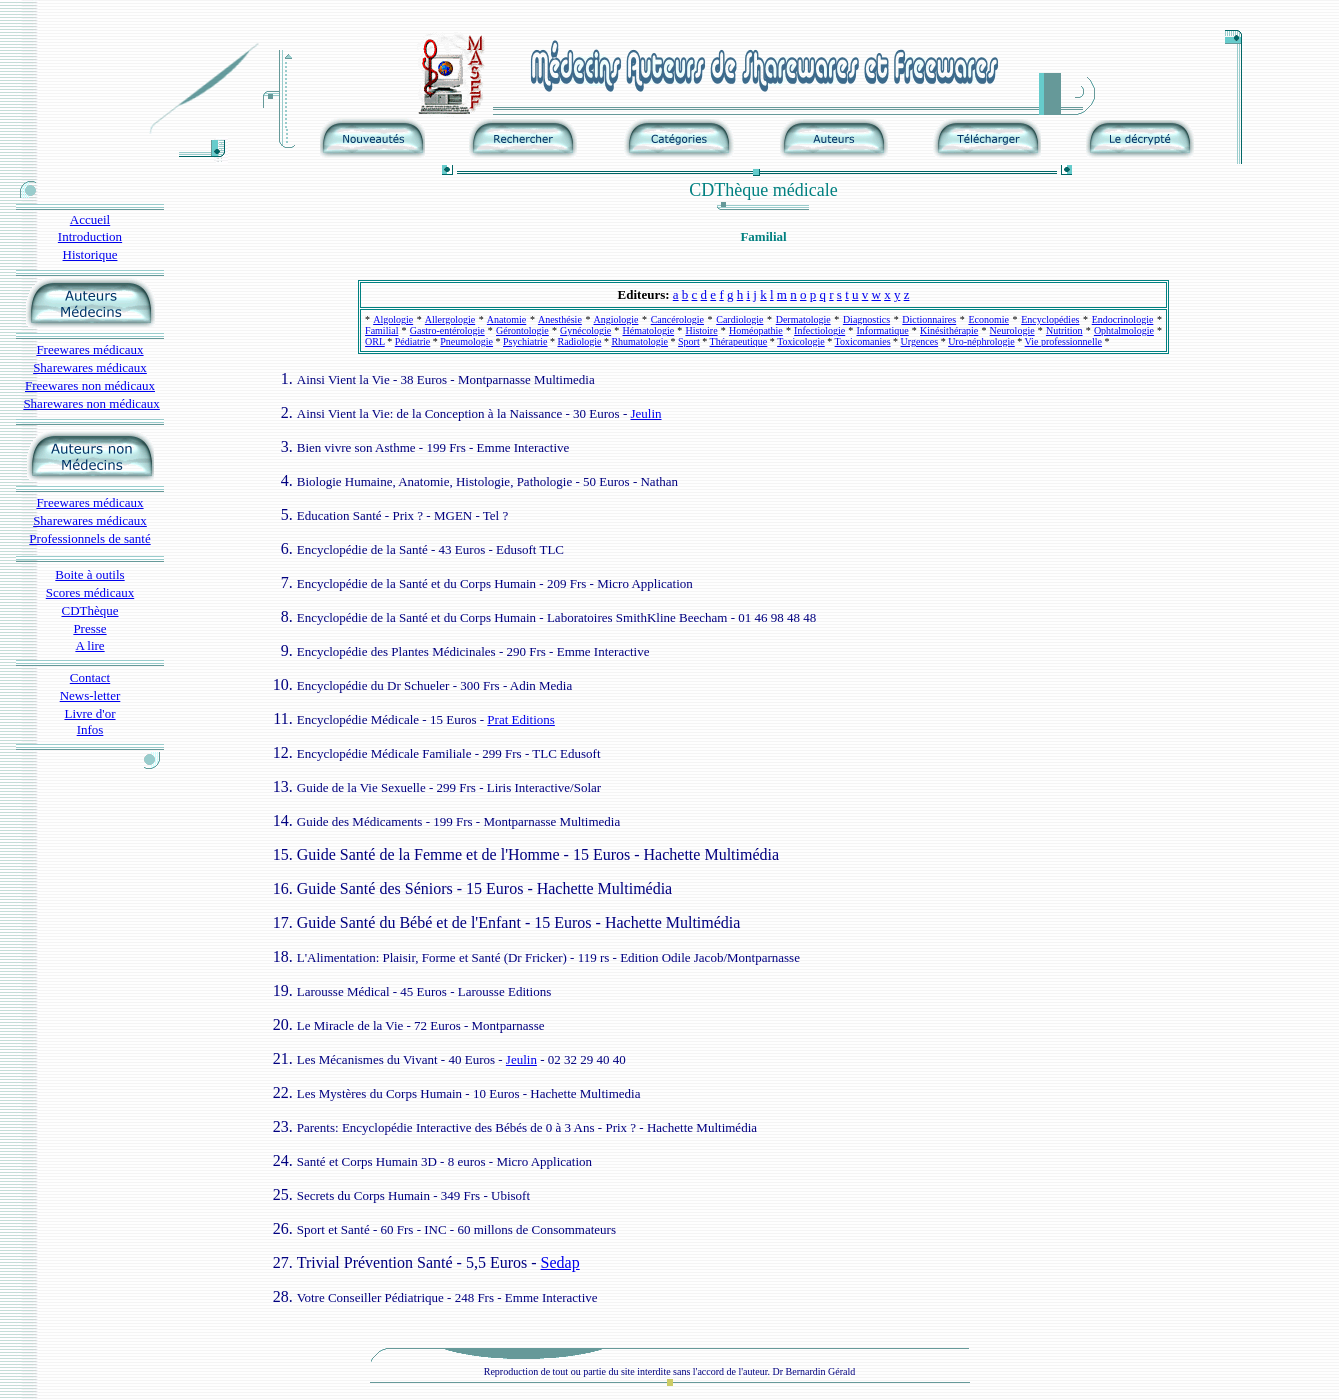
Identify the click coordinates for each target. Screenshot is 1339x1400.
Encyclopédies (1050, 319)
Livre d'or (89, 713)
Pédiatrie (413, 341)
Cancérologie (677, 319)
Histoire (701, 330)
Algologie (393, 319)
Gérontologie (522, 330)
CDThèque (89, 610)
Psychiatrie (525, 341)
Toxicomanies (863, 341)
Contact (90, 677)
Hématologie (648, 330)
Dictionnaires (929, 319)
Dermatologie (803, 319)
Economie (988, 319)
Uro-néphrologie (981, 341)
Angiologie (615, 319)
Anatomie (506, 319)
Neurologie (1012, 330)
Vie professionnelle (1063, 341)
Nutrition (1064, 330)
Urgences (920, 341)
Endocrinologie (1123, 319)
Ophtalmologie (1124, 330)
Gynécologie (585, 330)
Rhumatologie (639, 341)
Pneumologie (466, 341)
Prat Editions (521, 719)
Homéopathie (756, 330)
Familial (381, 330)
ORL (375, 341)
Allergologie (450, 319)
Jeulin (645, 413)
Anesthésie (560, 319)
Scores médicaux (90, 592)
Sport (689, 341)
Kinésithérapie (949, 330)
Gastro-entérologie (447, 330)
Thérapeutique (739, 341)
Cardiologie (739, 319)
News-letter (90, 695)
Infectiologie (819, 330)
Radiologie (580, 341)
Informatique (883, 330)
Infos (90, 729)
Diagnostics (866, 319)
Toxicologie (801, 341)
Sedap (560, 1262)
